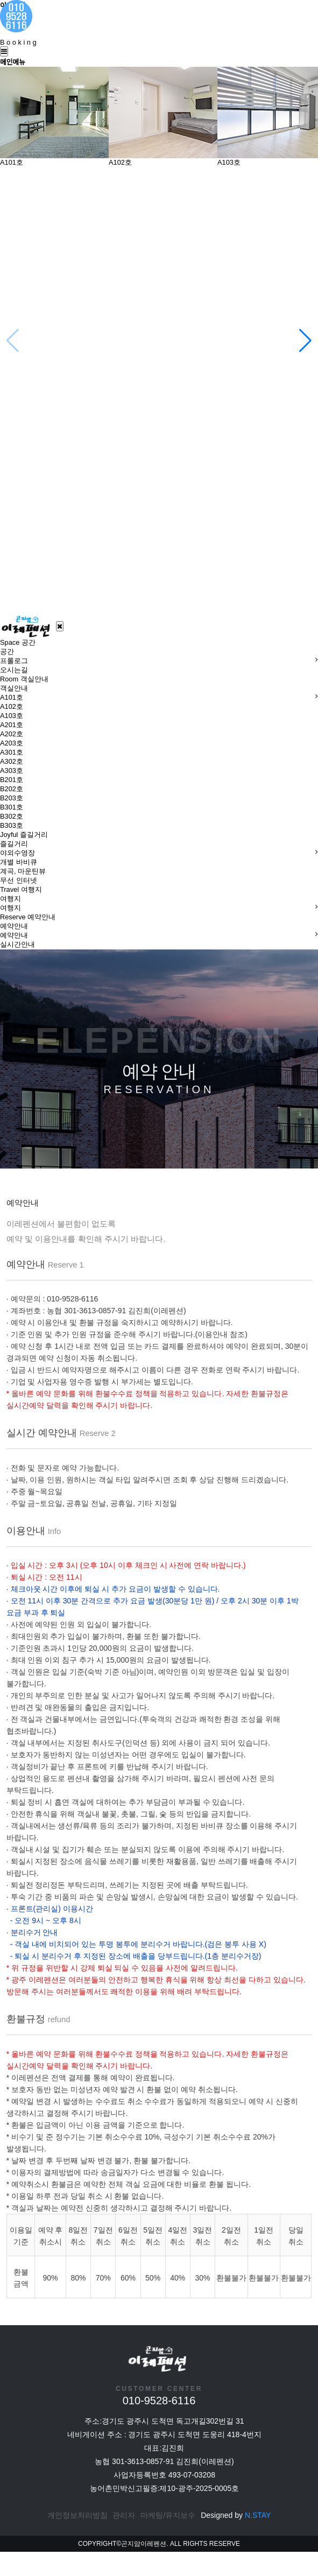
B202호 (11, 789)
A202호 (11, 734)
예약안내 (14, 935)
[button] (305, 341)
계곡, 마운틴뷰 (23, 871)
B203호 (11, 798)
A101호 (11, 697)
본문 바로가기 (0, 0)
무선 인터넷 (18, 880)
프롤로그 (14, 661)
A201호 (11, 725)
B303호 (11, 825)
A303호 (11, 770)
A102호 (11, 706)
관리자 (123, 2539)
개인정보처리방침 (77, 2539)
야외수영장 (17, 853)
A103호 (11, 716)
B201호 (11, 780)
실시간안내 (17, 944)
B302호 (11, 816)
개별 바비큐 (18, 862)
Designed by (236, 2539)
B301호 (11, 807)
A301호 (11, 752)
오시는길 (14, 670)
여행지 (10, 908)
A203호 (11, 743)
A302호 (11, 761)
